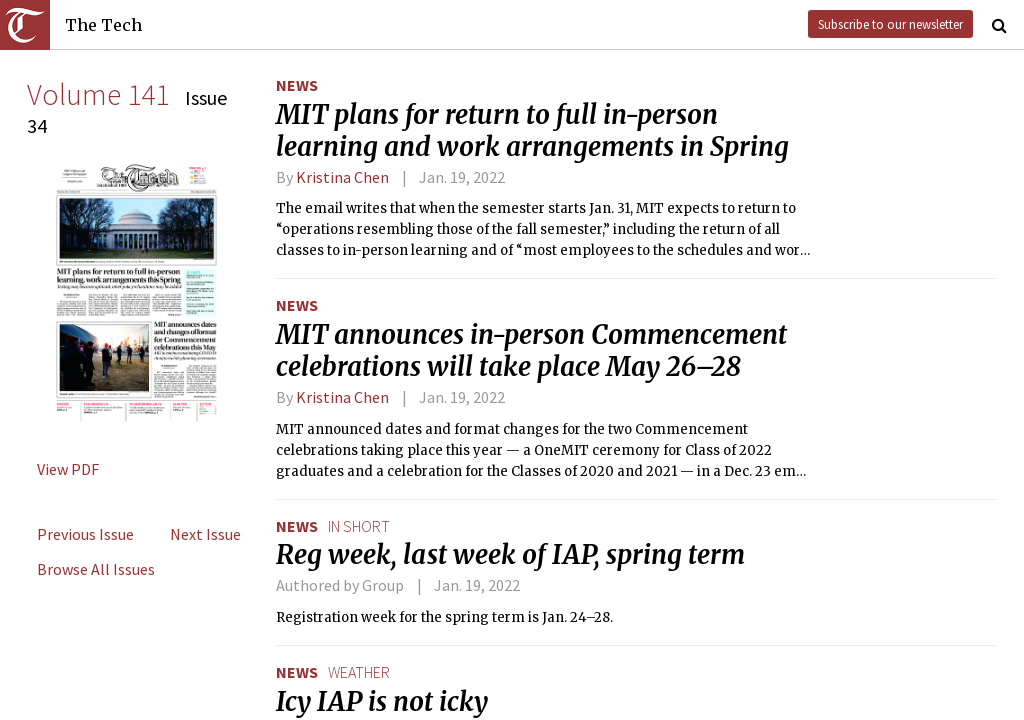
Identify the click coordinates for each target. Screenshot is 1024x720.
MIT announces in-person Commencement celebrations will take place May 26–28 (531, 351)
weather (359, 672)
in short (359, 526)
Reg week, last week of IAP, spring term (510, 555)
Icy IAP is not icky (382, 702)
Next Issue (205, 534)
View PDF (68, 469)
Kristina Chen (342, 177)
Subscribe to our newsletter (890, 24)
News (297, 85)
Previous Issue (85, 534)
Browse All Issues (96, 569)
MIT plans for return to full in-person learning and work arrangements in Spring (532, 131)
